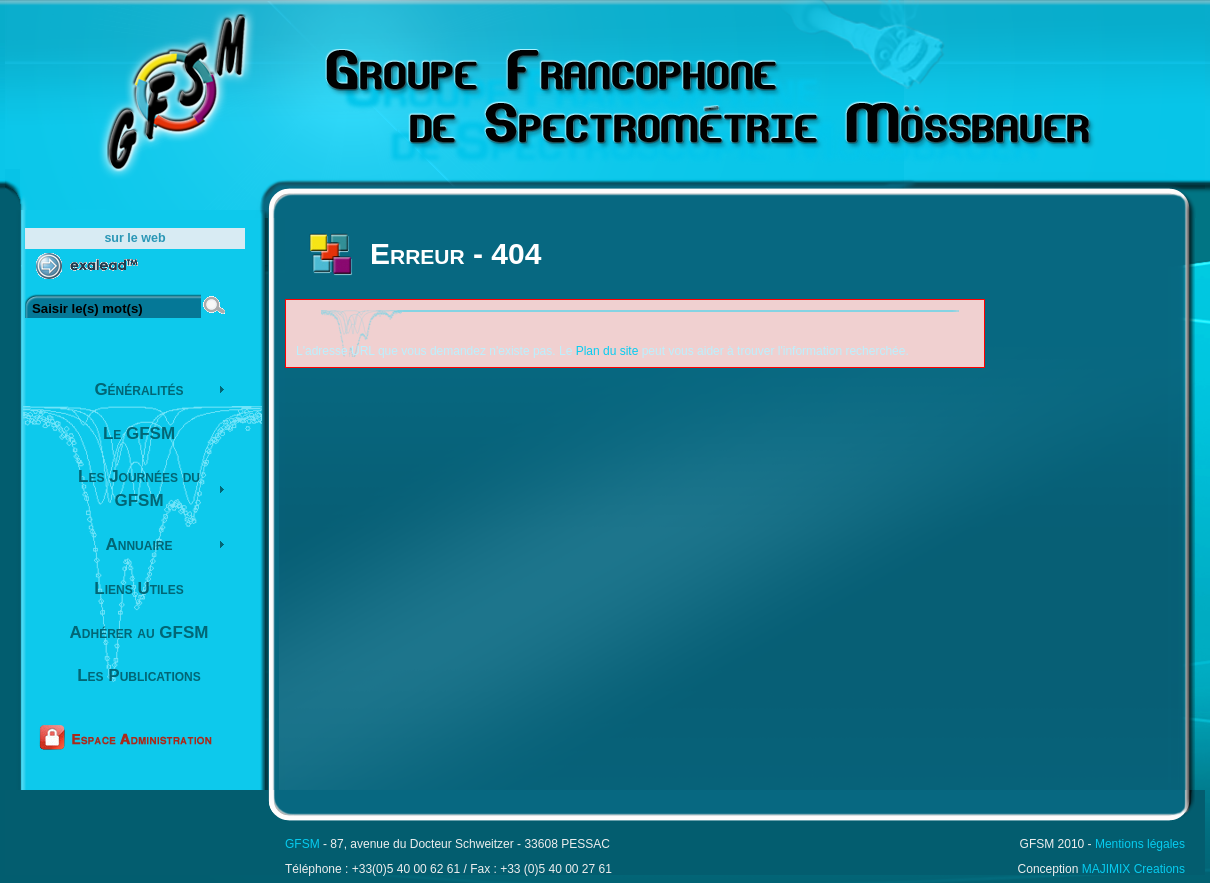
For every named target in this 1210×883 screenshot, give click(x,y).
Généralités (138, 389)
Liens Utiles (138, 588)
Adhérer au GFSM (139, 632)
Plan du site (607, 351)
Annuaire (139, 544)
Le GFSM (139, 433)
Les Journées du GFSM (139, 488)
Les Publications (139, 675)
